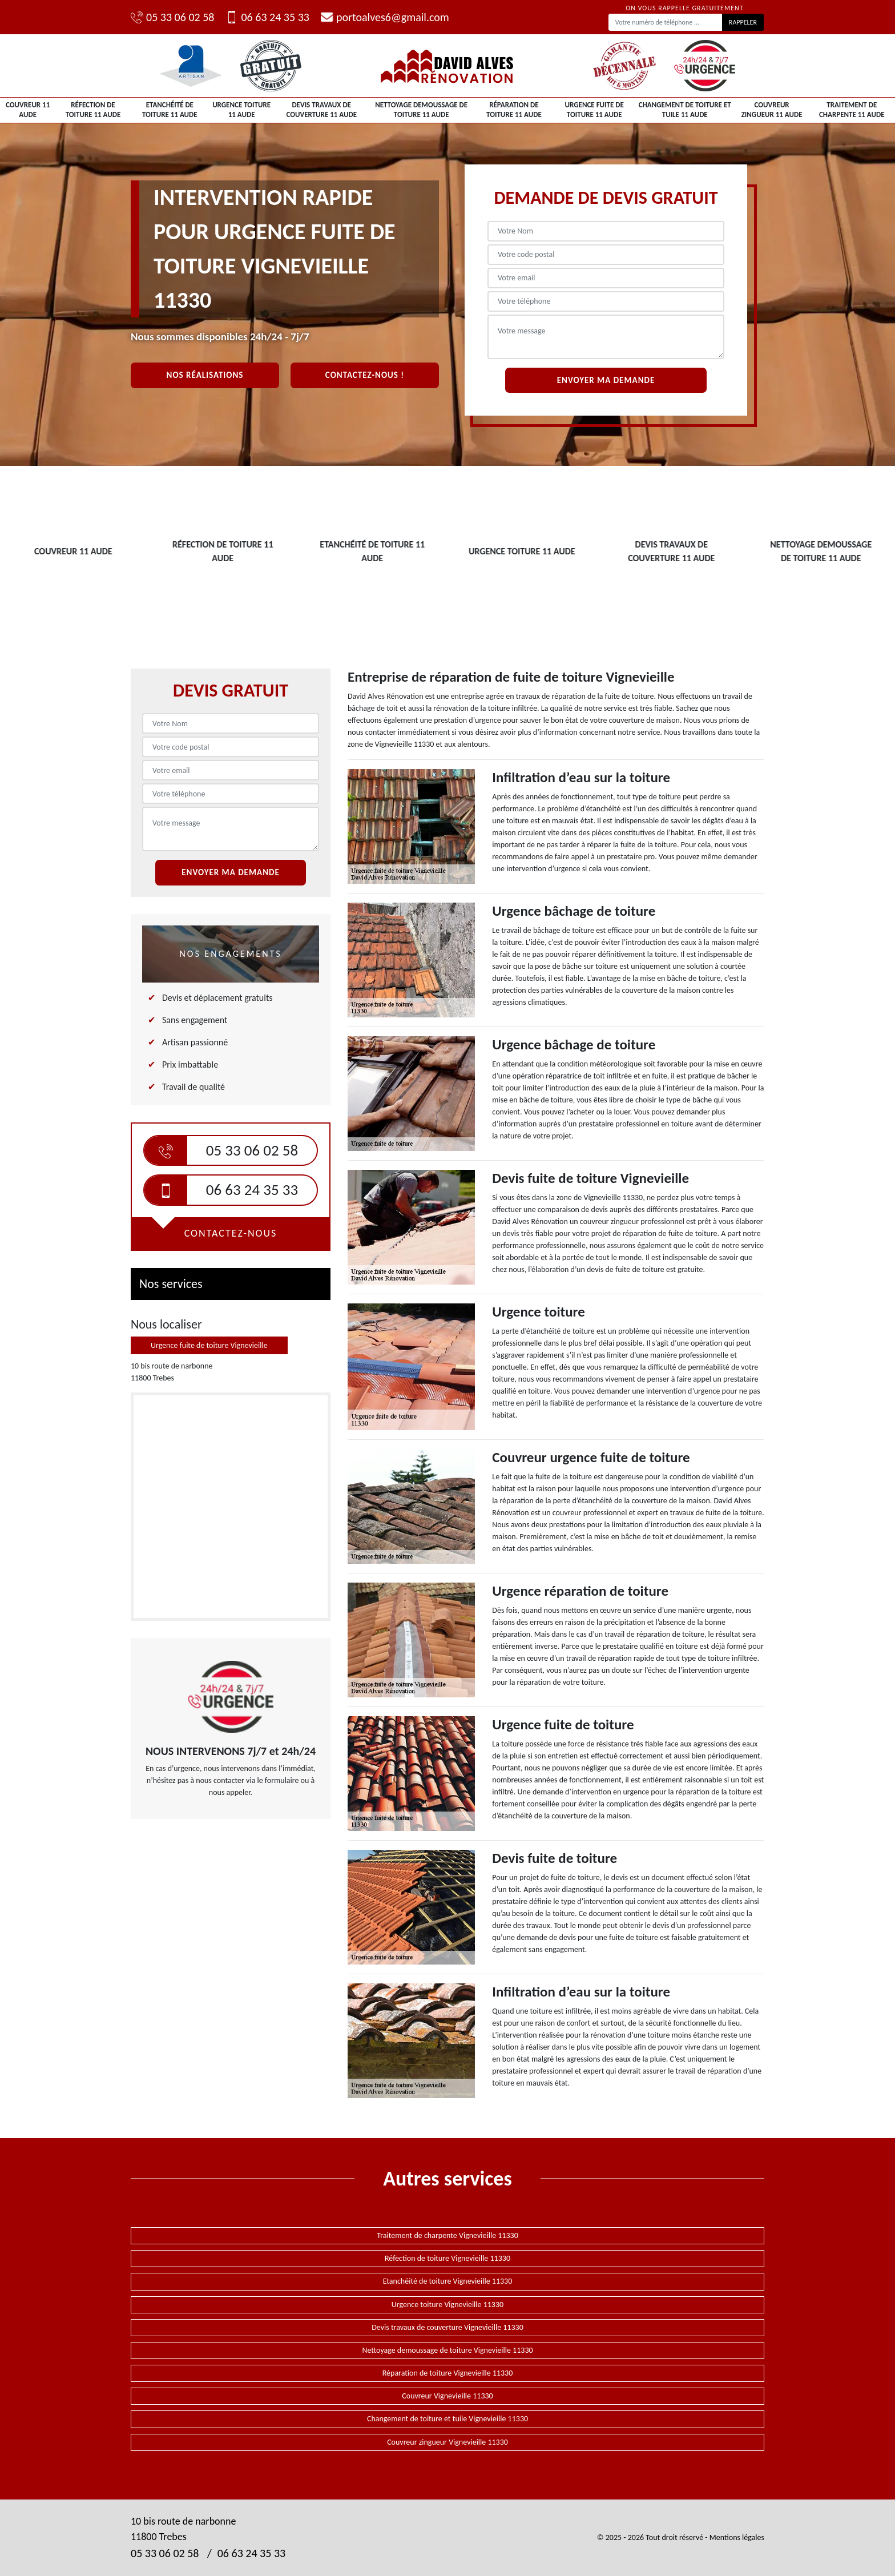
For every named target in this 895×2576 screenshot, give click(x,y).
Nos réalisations (205, 375)
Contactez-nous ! (364, 375)
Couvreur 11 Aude (28, 109)
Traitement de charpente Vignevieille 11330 (447, 2235)
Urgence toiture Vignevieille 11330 (447, 2304)
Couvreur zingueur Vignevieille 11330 (447, 2442)
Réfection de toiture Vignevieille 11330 (447, 2258)
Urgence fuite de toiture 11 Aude (594, 109)
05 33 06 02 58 (172, 17)
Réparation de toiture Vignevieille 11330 (447, 2373)
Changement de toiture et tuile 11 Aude (685, 109)
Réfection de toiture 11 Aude (93, 109)
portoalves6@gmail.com (385, 17)
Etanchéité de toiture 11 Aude (169, 109)
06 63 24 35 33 (267, 17)
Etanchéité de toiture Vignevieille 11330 (448, 2281)
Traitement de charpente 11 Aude (852, 109)
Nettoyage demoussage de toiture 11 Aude (421, 109)
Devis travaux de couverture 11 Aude (321, 109)
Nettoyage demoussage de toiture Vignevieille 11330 (447, 2350)
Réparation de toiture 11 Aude (514, 109)
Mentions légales (736, 2537)
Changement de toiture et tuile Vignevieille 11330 (447, 2419)
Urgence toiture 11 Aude (241, 109)
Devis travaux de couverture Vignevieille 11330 (447, 2327)
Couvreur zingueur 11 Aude (772, 109)
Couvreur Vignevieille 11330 (447, 2396)
